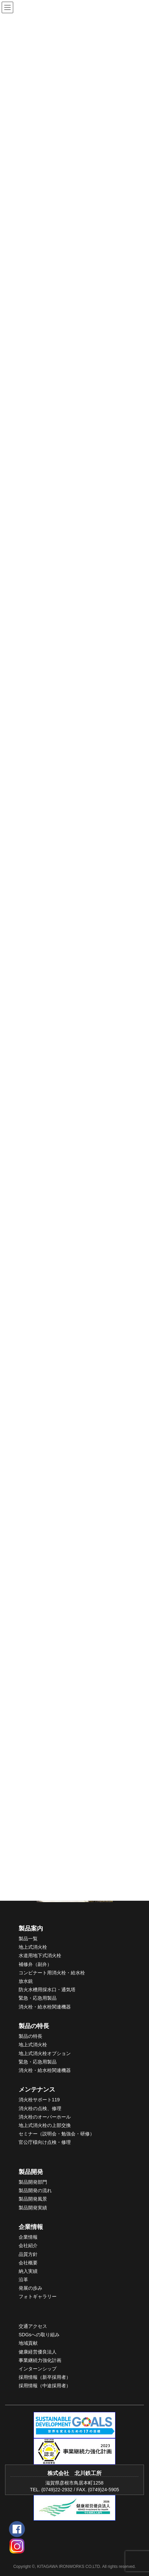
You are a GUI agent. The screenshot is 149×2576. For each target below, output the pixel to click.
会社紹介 (28, 2245)
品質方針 (28, 2254)
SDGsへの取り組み (39, 2334)
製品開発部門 (33, 2182)
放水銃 (26, 1981)
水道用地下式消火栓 (40, 1955)
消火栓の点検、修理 (40, 2108)
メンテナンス (37, 2089)
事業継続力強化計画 (40, 2360)
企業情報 (31, 2227)
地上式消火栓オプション (45, 2053)
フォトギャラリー (38, 2296)
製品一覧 (28, 1938)
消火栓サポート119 (39, 2099)
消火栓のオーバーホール (45, 2117)
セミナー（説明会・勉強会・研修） (56, 2133)
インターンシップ (38, 2368)
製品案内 (31, 1928)
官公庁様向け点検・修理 (45, 2142)
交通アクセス (33, 2326)
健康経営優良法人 (38, 2352)
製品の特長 (34, 2026)
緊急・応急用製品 (38, 1998)
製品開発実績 (33, 2207)
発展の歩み (30, 2288)
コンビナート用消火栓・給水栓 (52, 1972)
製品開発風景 (33, 2199)
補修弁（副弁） (35, 1964)
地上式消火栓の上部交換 (45, 2125)
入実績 (30, 2271)
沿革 (23, 2279)
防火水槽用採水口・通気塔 (47, 1989)
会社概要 (28, 2262)
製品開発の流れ (35, 2190)
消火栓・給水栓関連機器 (45, 2006)
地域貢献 (28, 2343)
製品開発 (31, 2171)
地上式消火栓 (33, 1947)
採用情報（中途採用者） (45, 2385)
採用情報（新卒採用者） (45, 2377)
